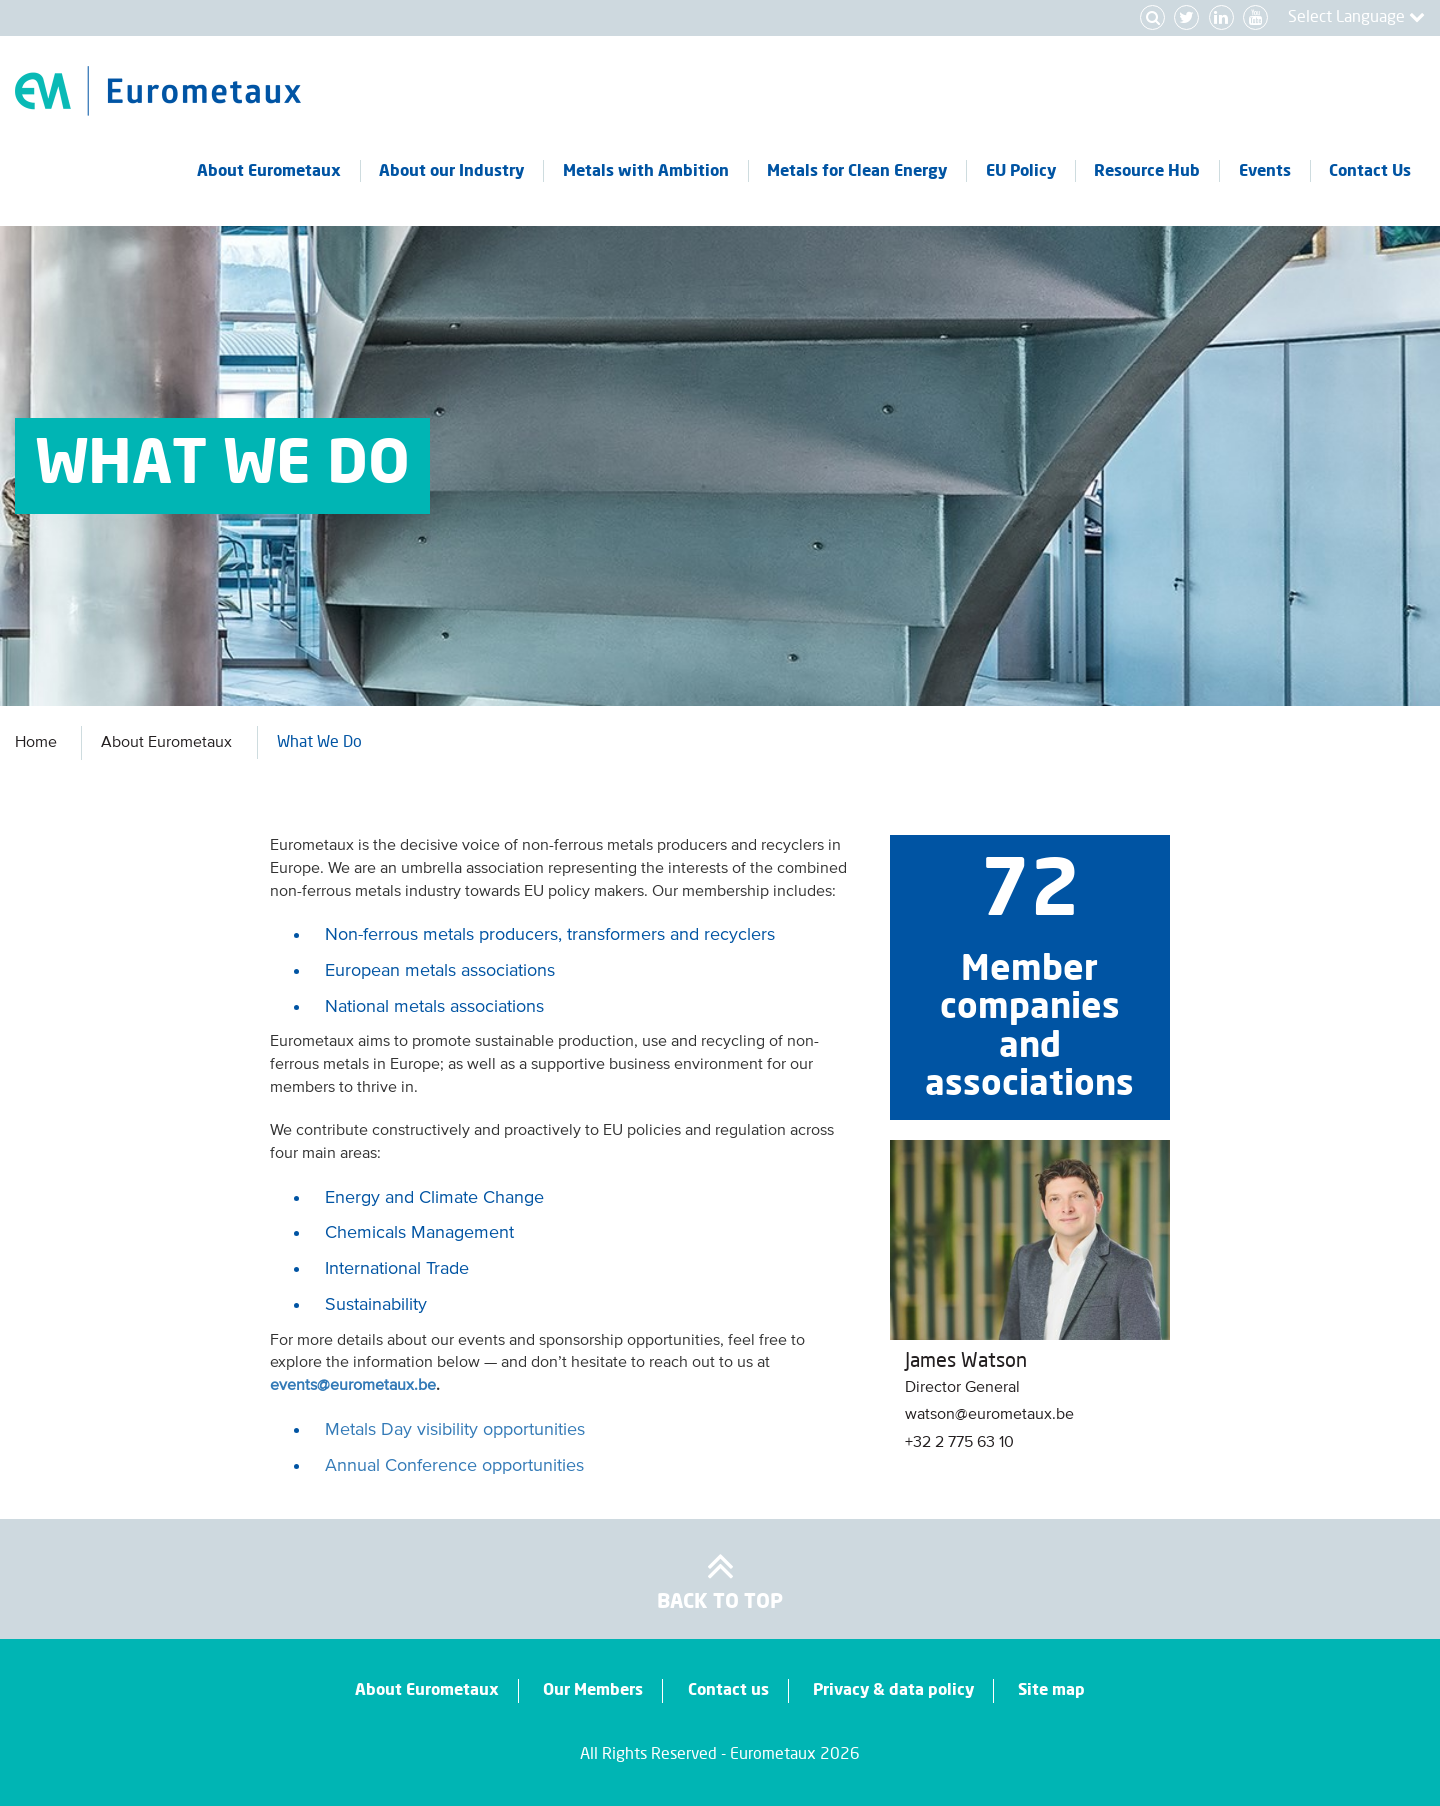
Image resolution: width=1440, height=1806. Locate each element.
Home (36, 743)
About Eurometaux (166, 743)
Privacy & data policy (893, 1690)
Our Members (593, 1690)
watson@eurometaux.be (989, 1415)
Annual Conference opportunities (454, 1466)
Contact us (728, 1690)
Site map (1051, 1690)
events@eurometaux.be (353, 1386)
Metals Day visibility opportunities (455, 1430)
